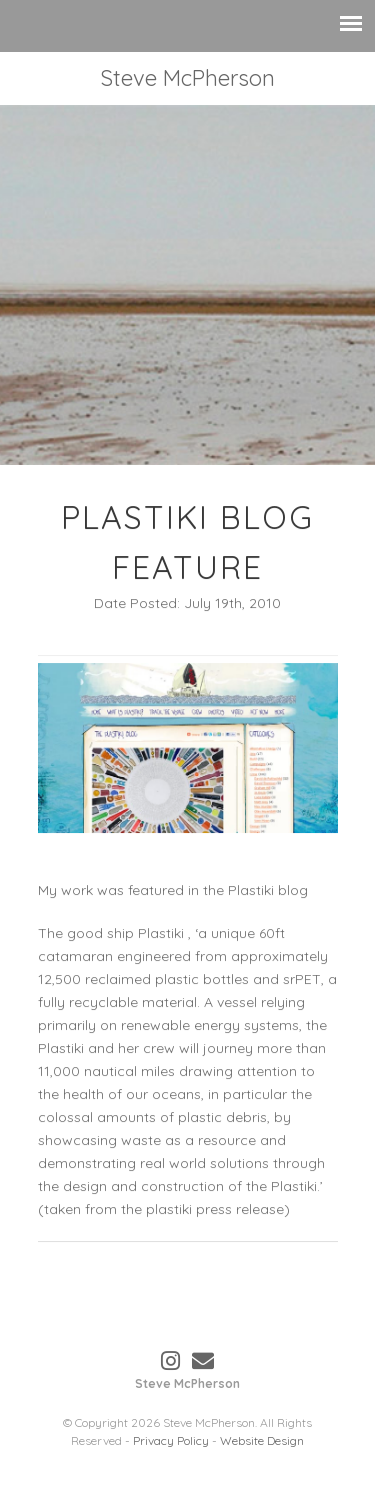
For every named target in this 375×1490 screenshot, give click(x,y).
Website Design (262, 1440)
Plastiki (163, 935)
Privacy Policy (171, 1440)
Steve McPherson (187, 78)
